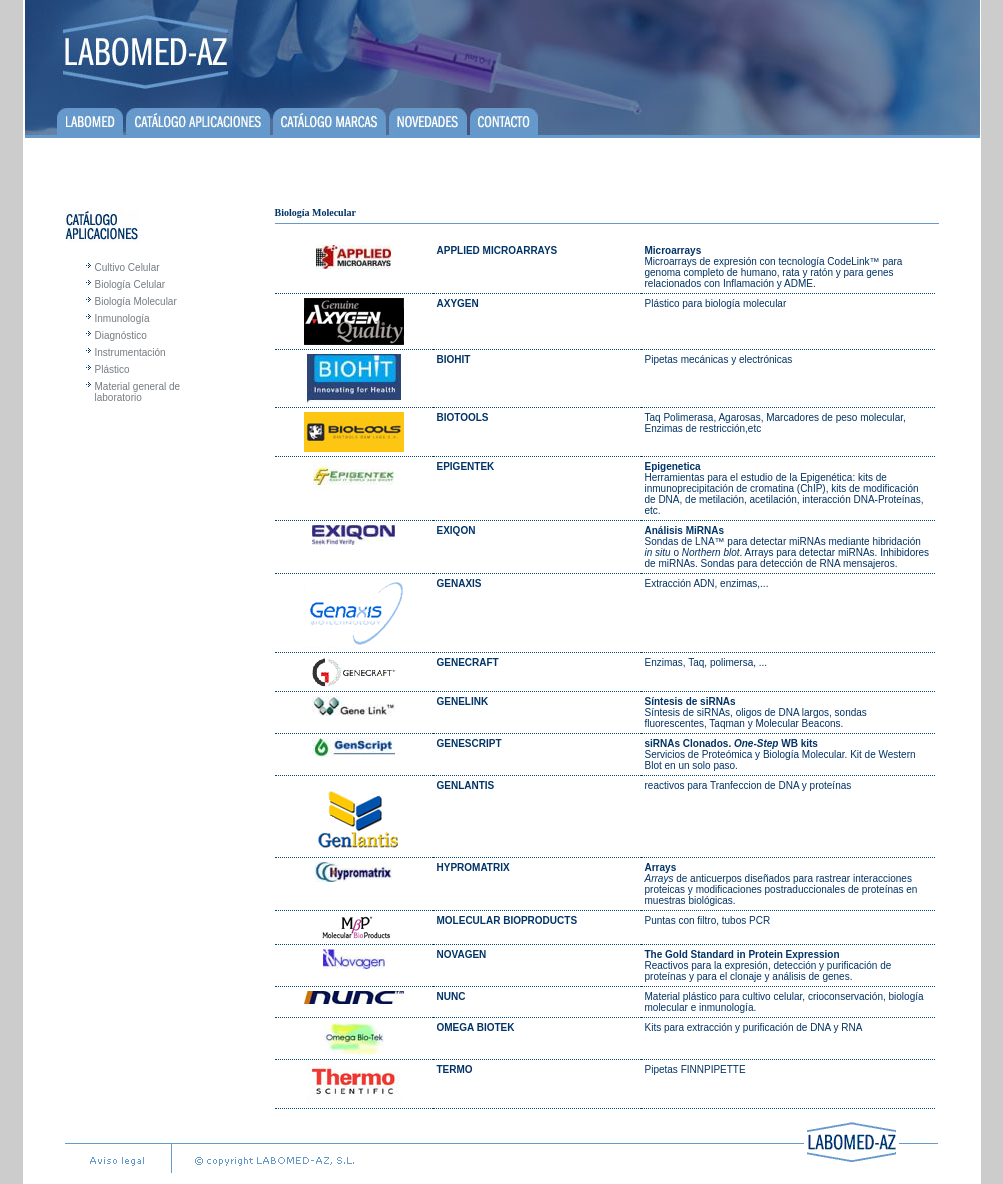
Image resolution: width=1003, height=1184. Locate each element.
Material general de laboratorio (138, 392)
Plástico (112, 369)
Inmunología (122, 318)
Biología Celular (130, 284)
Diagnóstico (121, 335)
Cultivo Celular (127, 267)
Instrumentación (130, 352)
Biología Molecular (136, 301)
